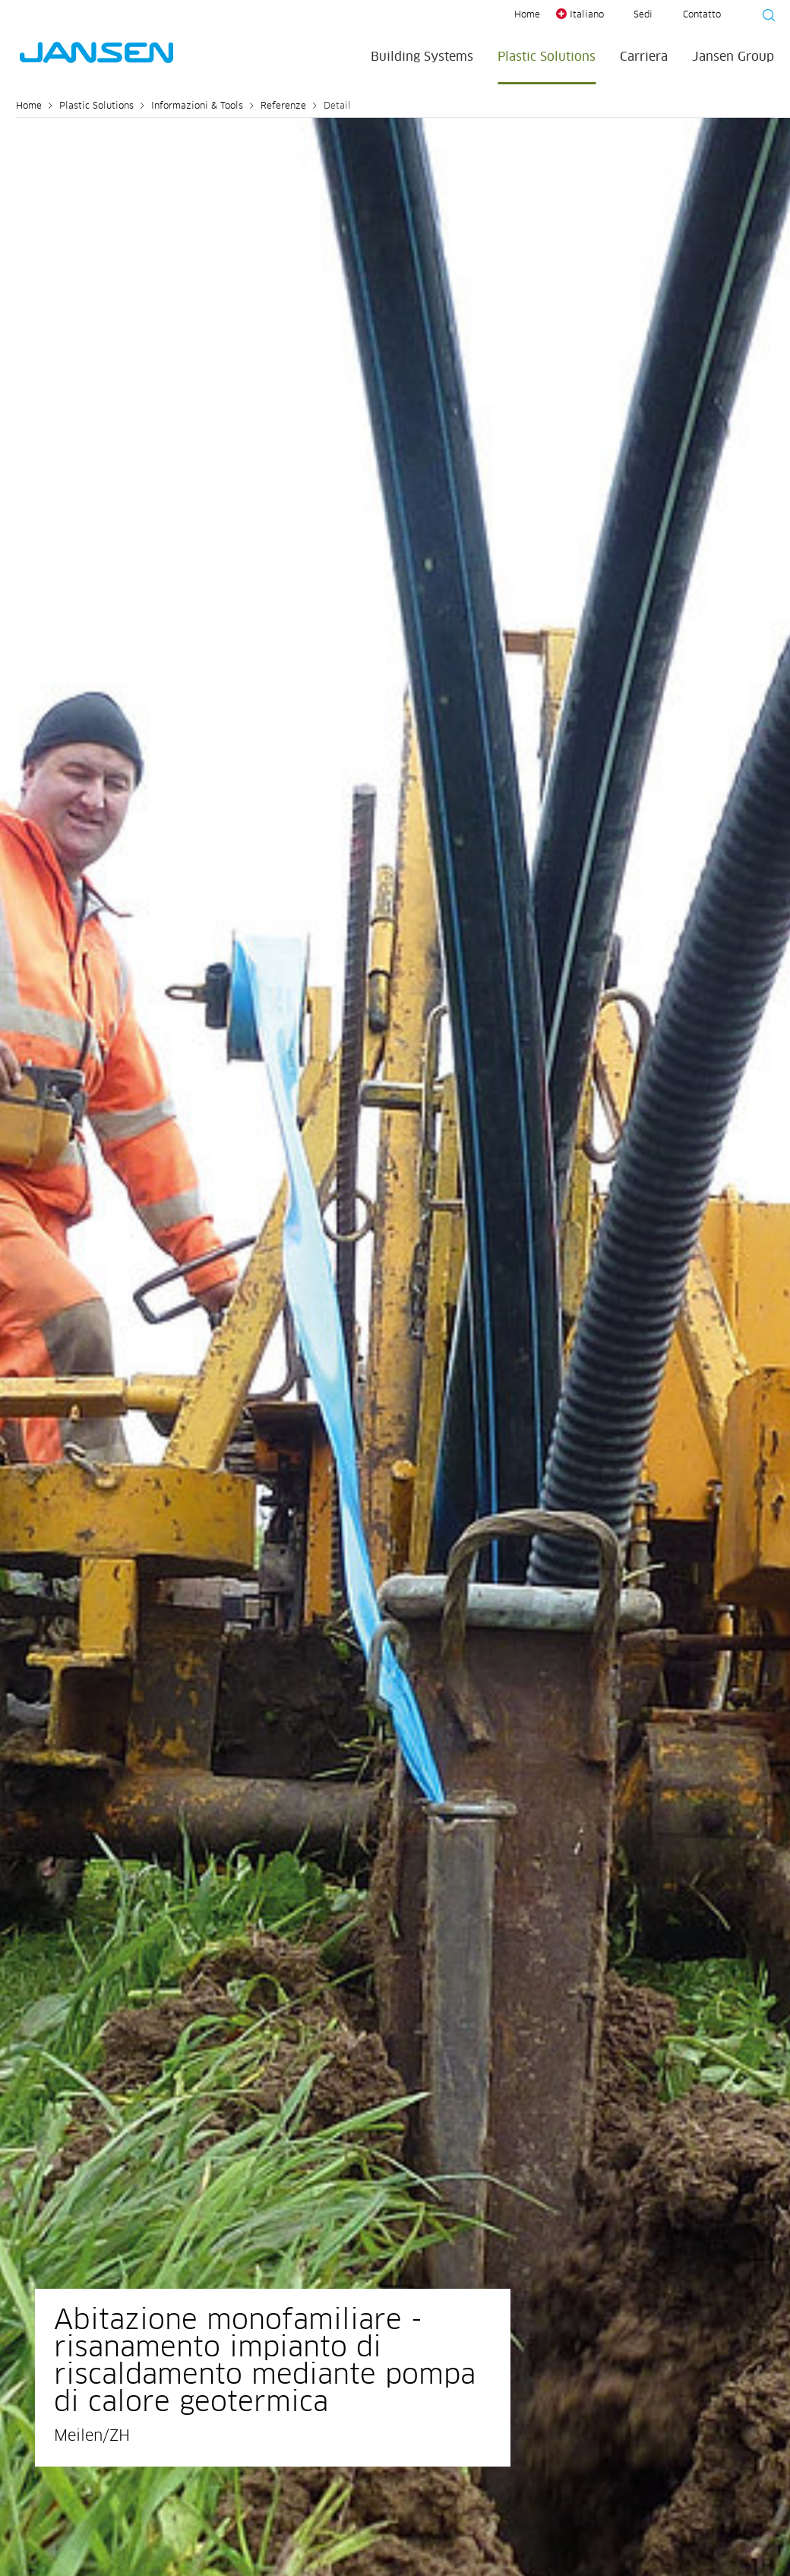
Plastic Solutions (547, 57)
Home (527, 15)
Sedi (643, 15)
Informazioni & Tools (197, 106)
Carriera (644, 57)
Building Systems (422, 57)
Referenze (283, 106)
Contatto (702, 15)
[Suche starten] (764, 17)
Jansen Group (733, 57)
